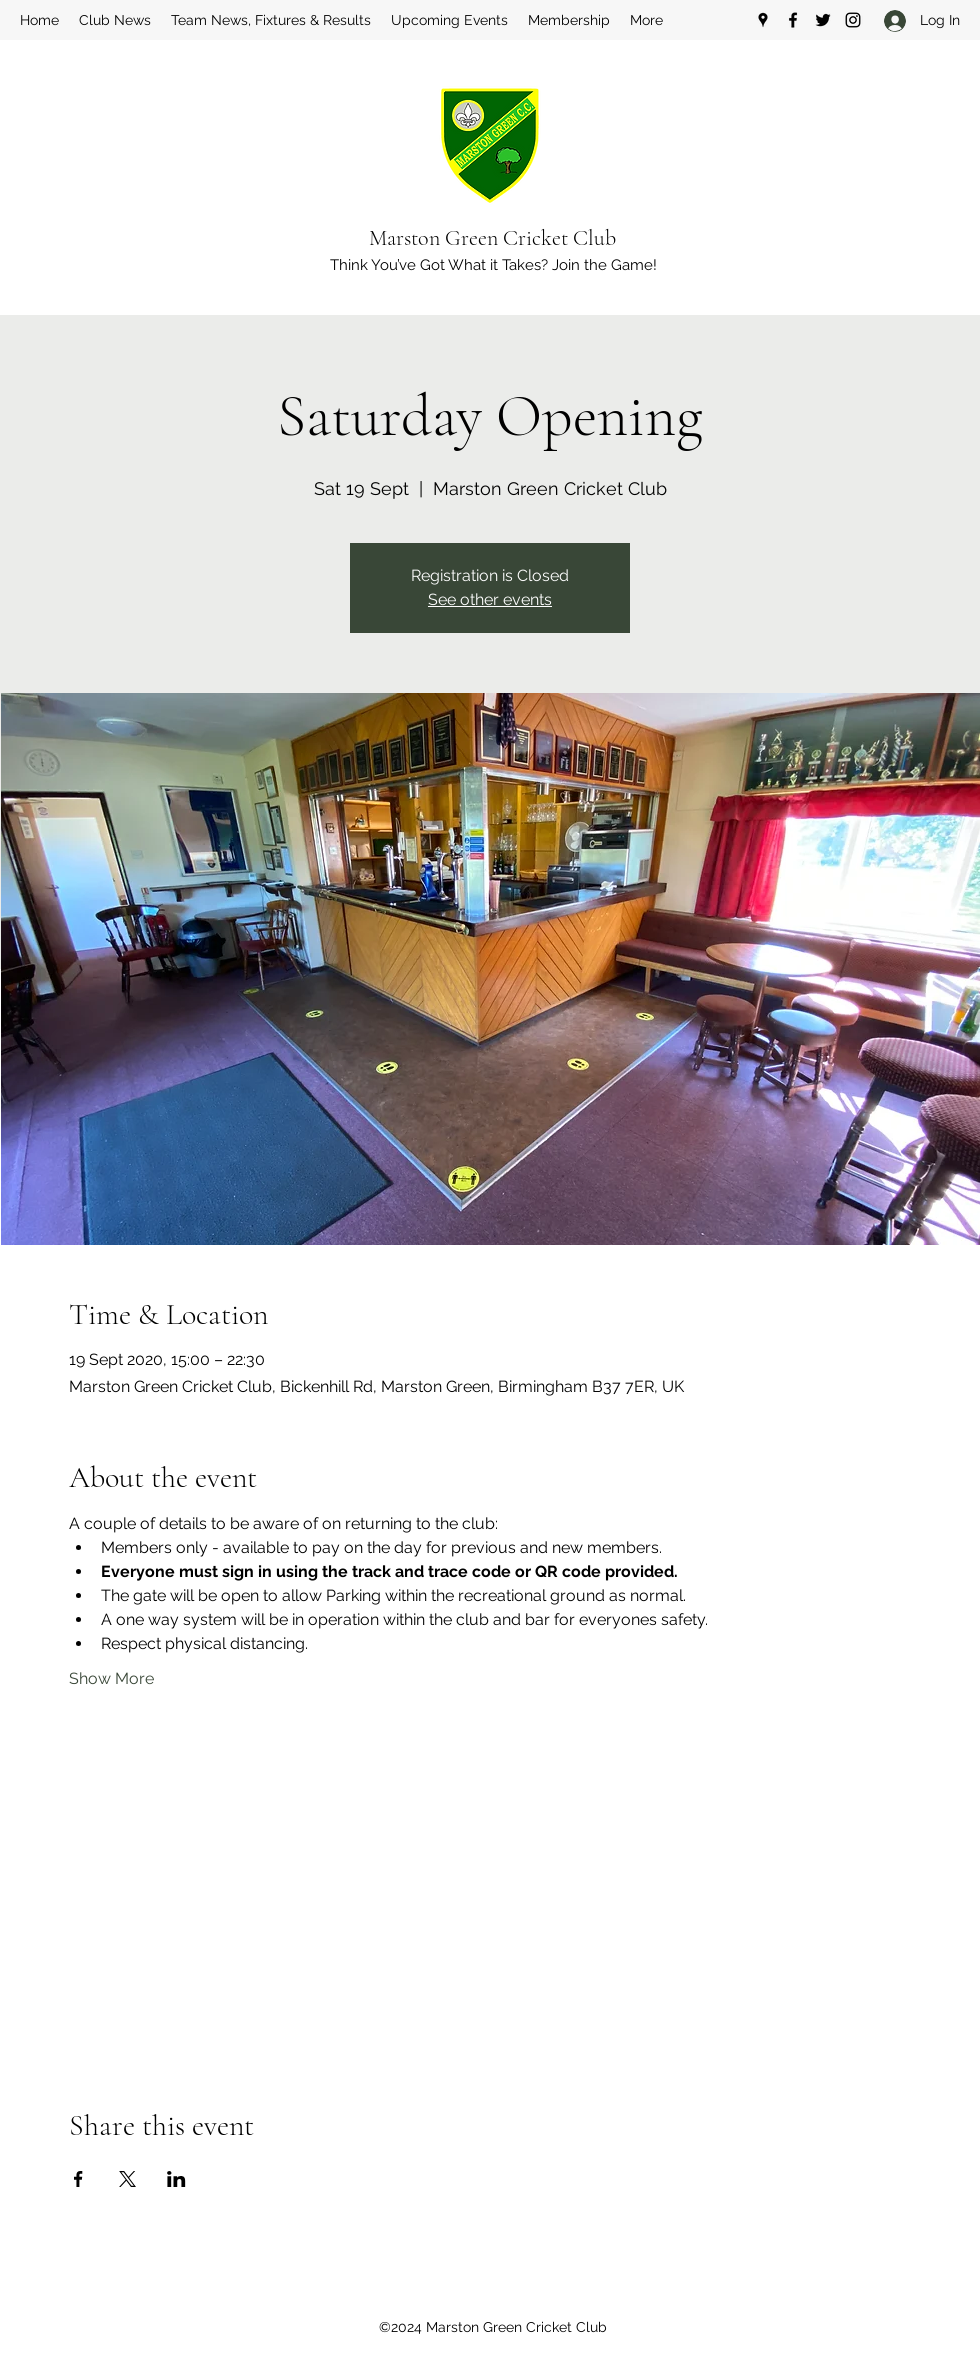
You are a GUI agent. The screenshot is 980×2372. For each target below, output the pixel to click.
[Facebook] (793, 20)
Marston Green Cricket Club (492, 238)
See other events (490, 599)
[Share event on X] (127, 2179)
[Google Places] (763, 20)
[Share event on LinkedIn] (176, 2179)
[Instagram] (853, 20)
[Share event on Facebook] (78, 2179)
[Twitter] (823, 20)
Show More (111, 1678)
